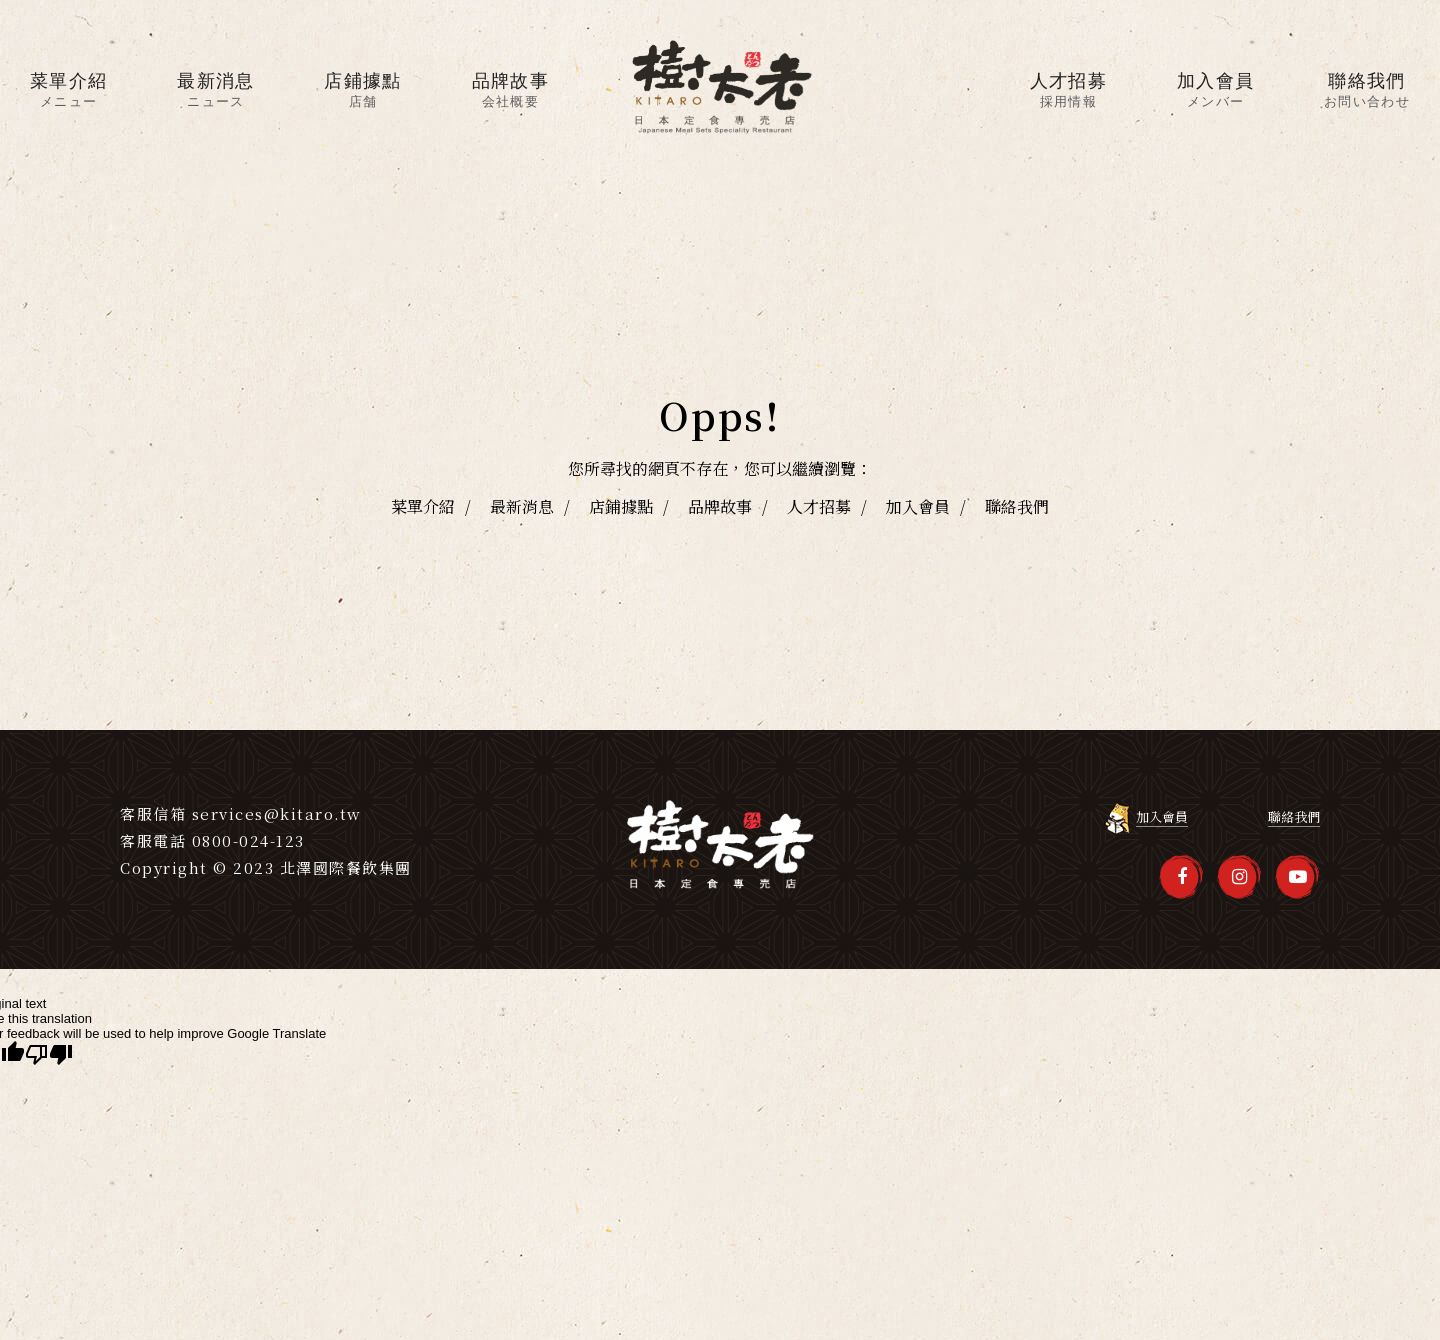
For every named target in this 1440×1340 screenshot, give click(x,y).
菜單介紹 (423, 506)
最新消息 (522, 506)
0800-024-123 (248, 840)
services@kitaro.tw (277, 813)
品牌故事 (720, 506)
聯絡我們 (1017, 506)
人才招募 (819, 506)
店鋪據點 (621, 506)
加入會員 (918, 506)
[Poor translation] (49, 1055)
